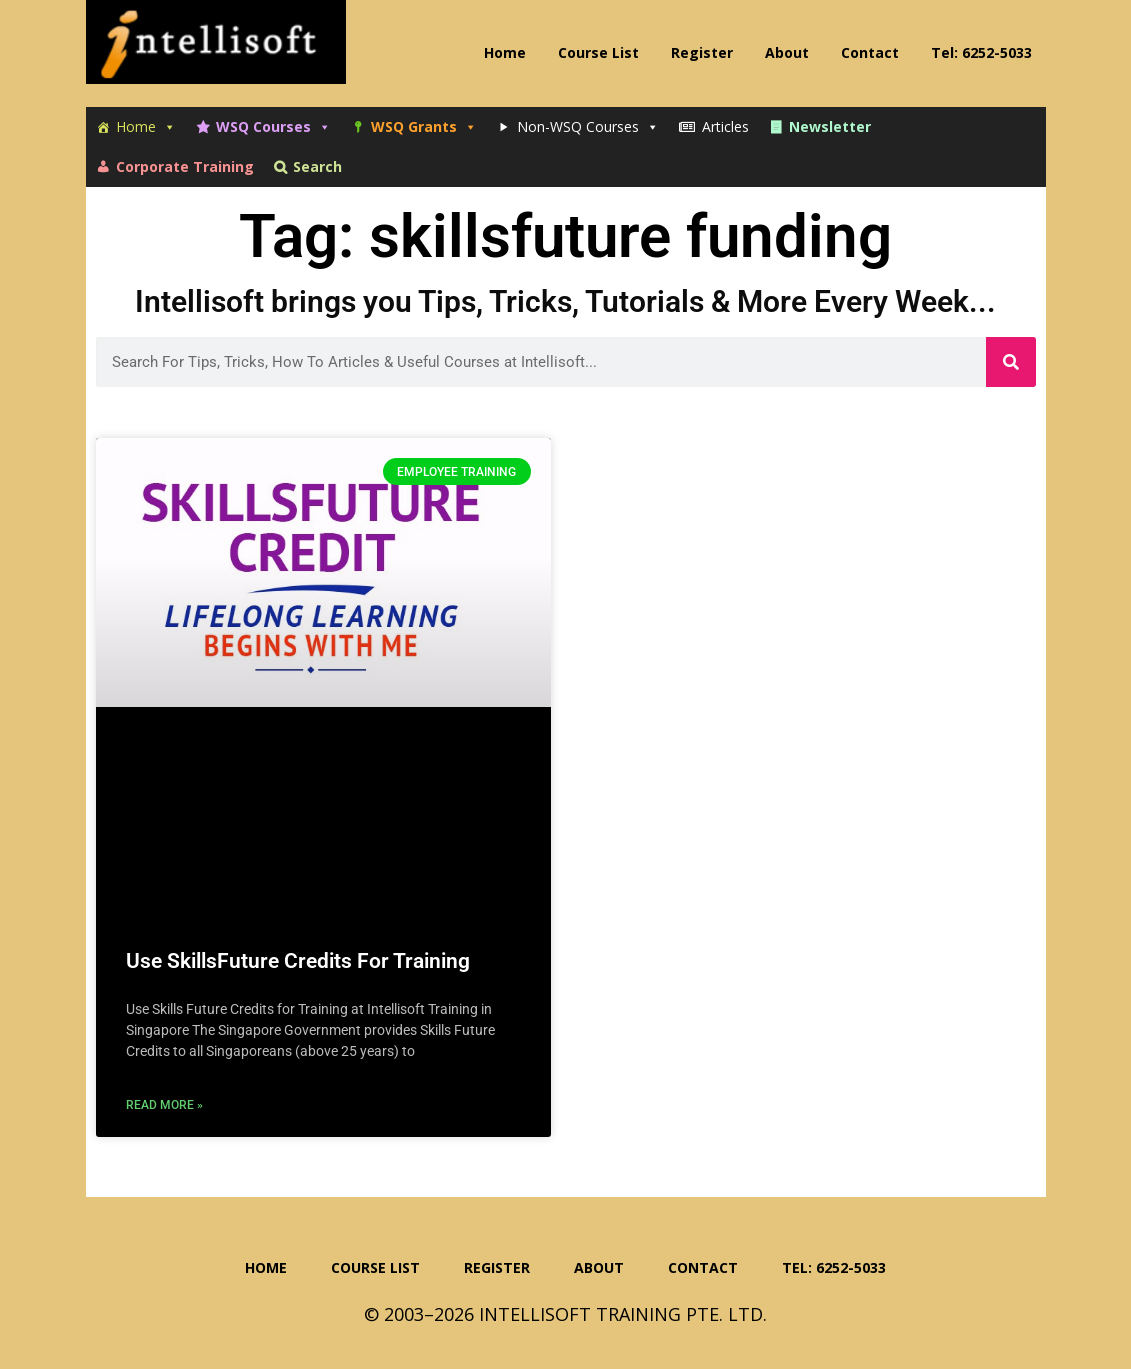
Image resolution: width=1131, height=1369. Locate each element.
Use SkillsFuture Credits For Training (298, 961)
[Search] (1011, 362)
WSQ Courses (273, 127)
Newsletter (830, 126)
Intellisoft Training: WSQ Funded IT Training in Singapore (216, 50)
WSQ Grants (424, 127)
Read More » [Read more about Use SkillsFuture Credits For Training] (164, 1105)
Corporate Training (185, 166)
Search (317, 166)
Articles (725, 126)
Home (146, 127)
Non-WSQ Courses (588, 127)
